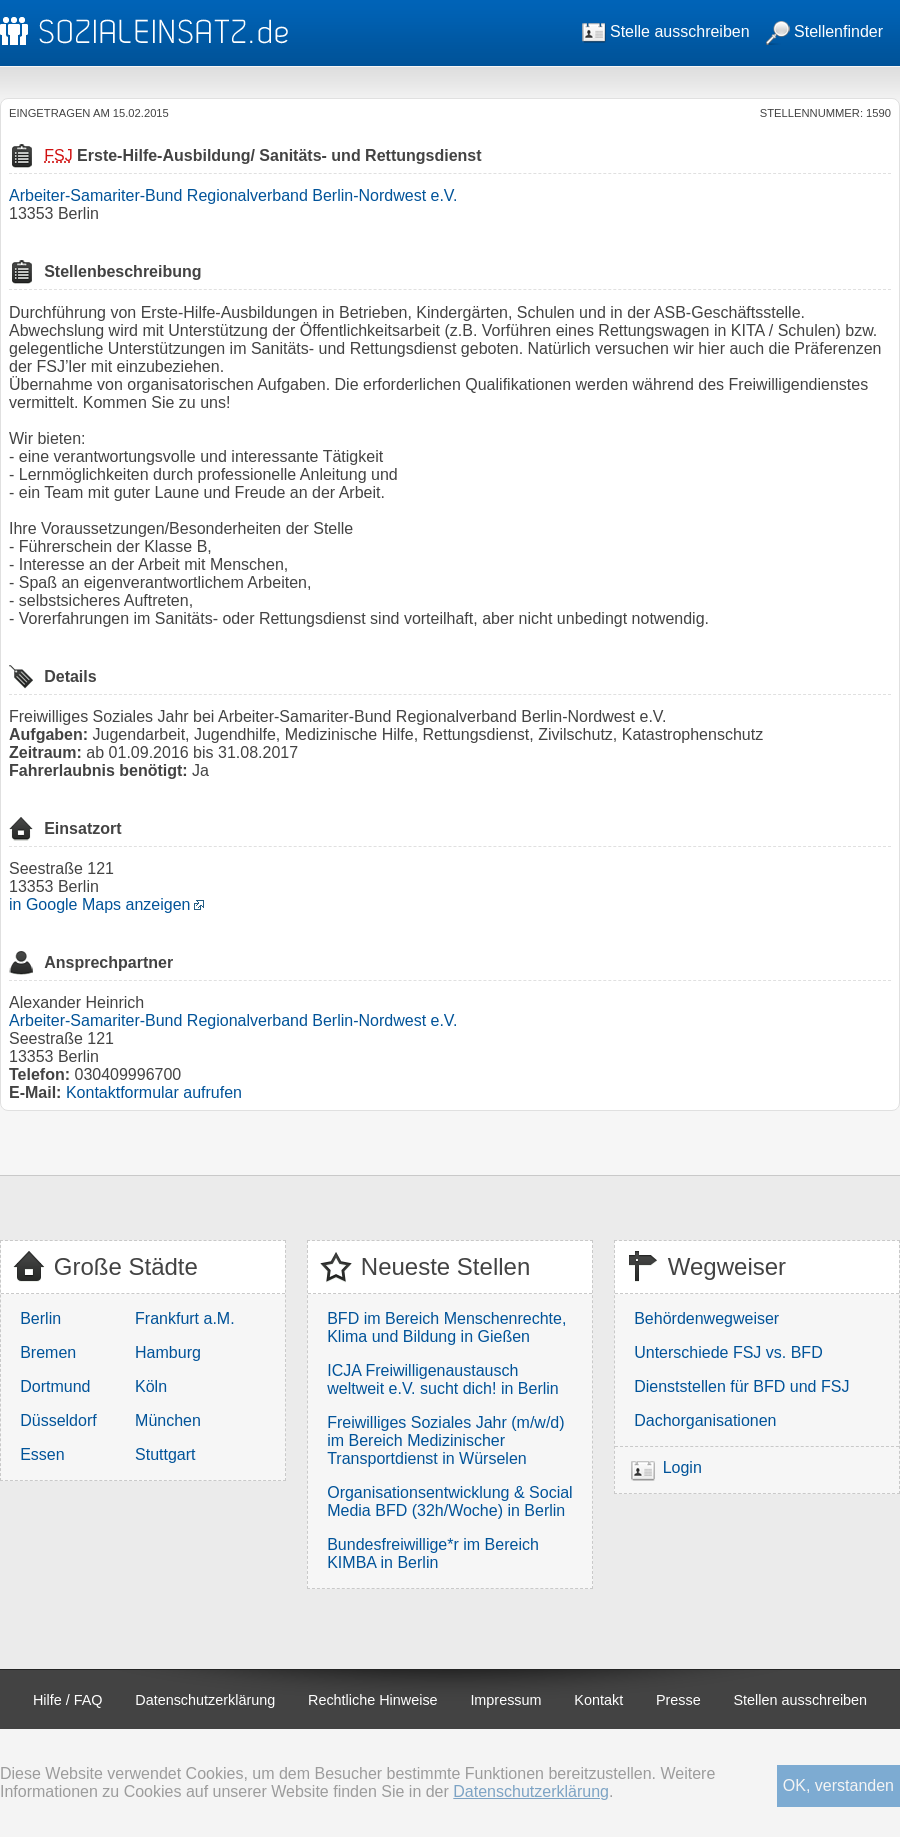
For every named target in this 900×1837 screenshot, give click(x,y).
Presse (678, 1700)
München (168, 1420)
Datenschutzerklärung (205, 1700)
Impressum (505, 1700)
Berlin (40, 1318)
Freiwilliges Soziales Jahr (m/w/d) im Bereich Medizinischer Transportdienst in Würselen (445, 1440)
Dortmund (55, 1386)
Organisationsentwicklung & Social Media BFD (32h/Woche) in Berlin (449, 1501)
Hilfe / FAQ (68, 1700)
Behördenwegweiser (706, 1318)
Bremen (48, 1352)
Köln (151, 1386)
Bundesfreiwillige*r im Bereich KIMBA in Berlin (433, 1553)
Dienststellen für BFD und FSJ (741, 1386)
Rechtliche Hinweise (373, 1700)
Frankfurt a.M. (185, 1318)
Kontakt (598, 1700)
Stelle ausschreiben (666, 31)
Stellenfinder (824, 31)
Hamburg (168, 1352)
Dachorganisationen (705, 1420)
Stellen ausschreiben (801, 1700)
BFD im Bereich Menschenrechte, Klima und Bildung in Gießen (446, 1327)
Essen (42, 1454)
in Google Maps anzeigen (99, 904)
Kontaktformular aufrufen (154, 1092)
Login (682, 1467)
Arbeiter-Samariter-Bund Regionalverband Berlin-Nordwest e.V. (233, 195)
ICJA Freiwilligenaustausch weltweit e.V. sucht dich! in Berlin (443, 1379)
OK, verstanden (838, 1785)
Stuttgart (165, 1454)
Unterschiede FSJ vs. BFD (728, 1352)
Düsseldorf (58, 1420)
